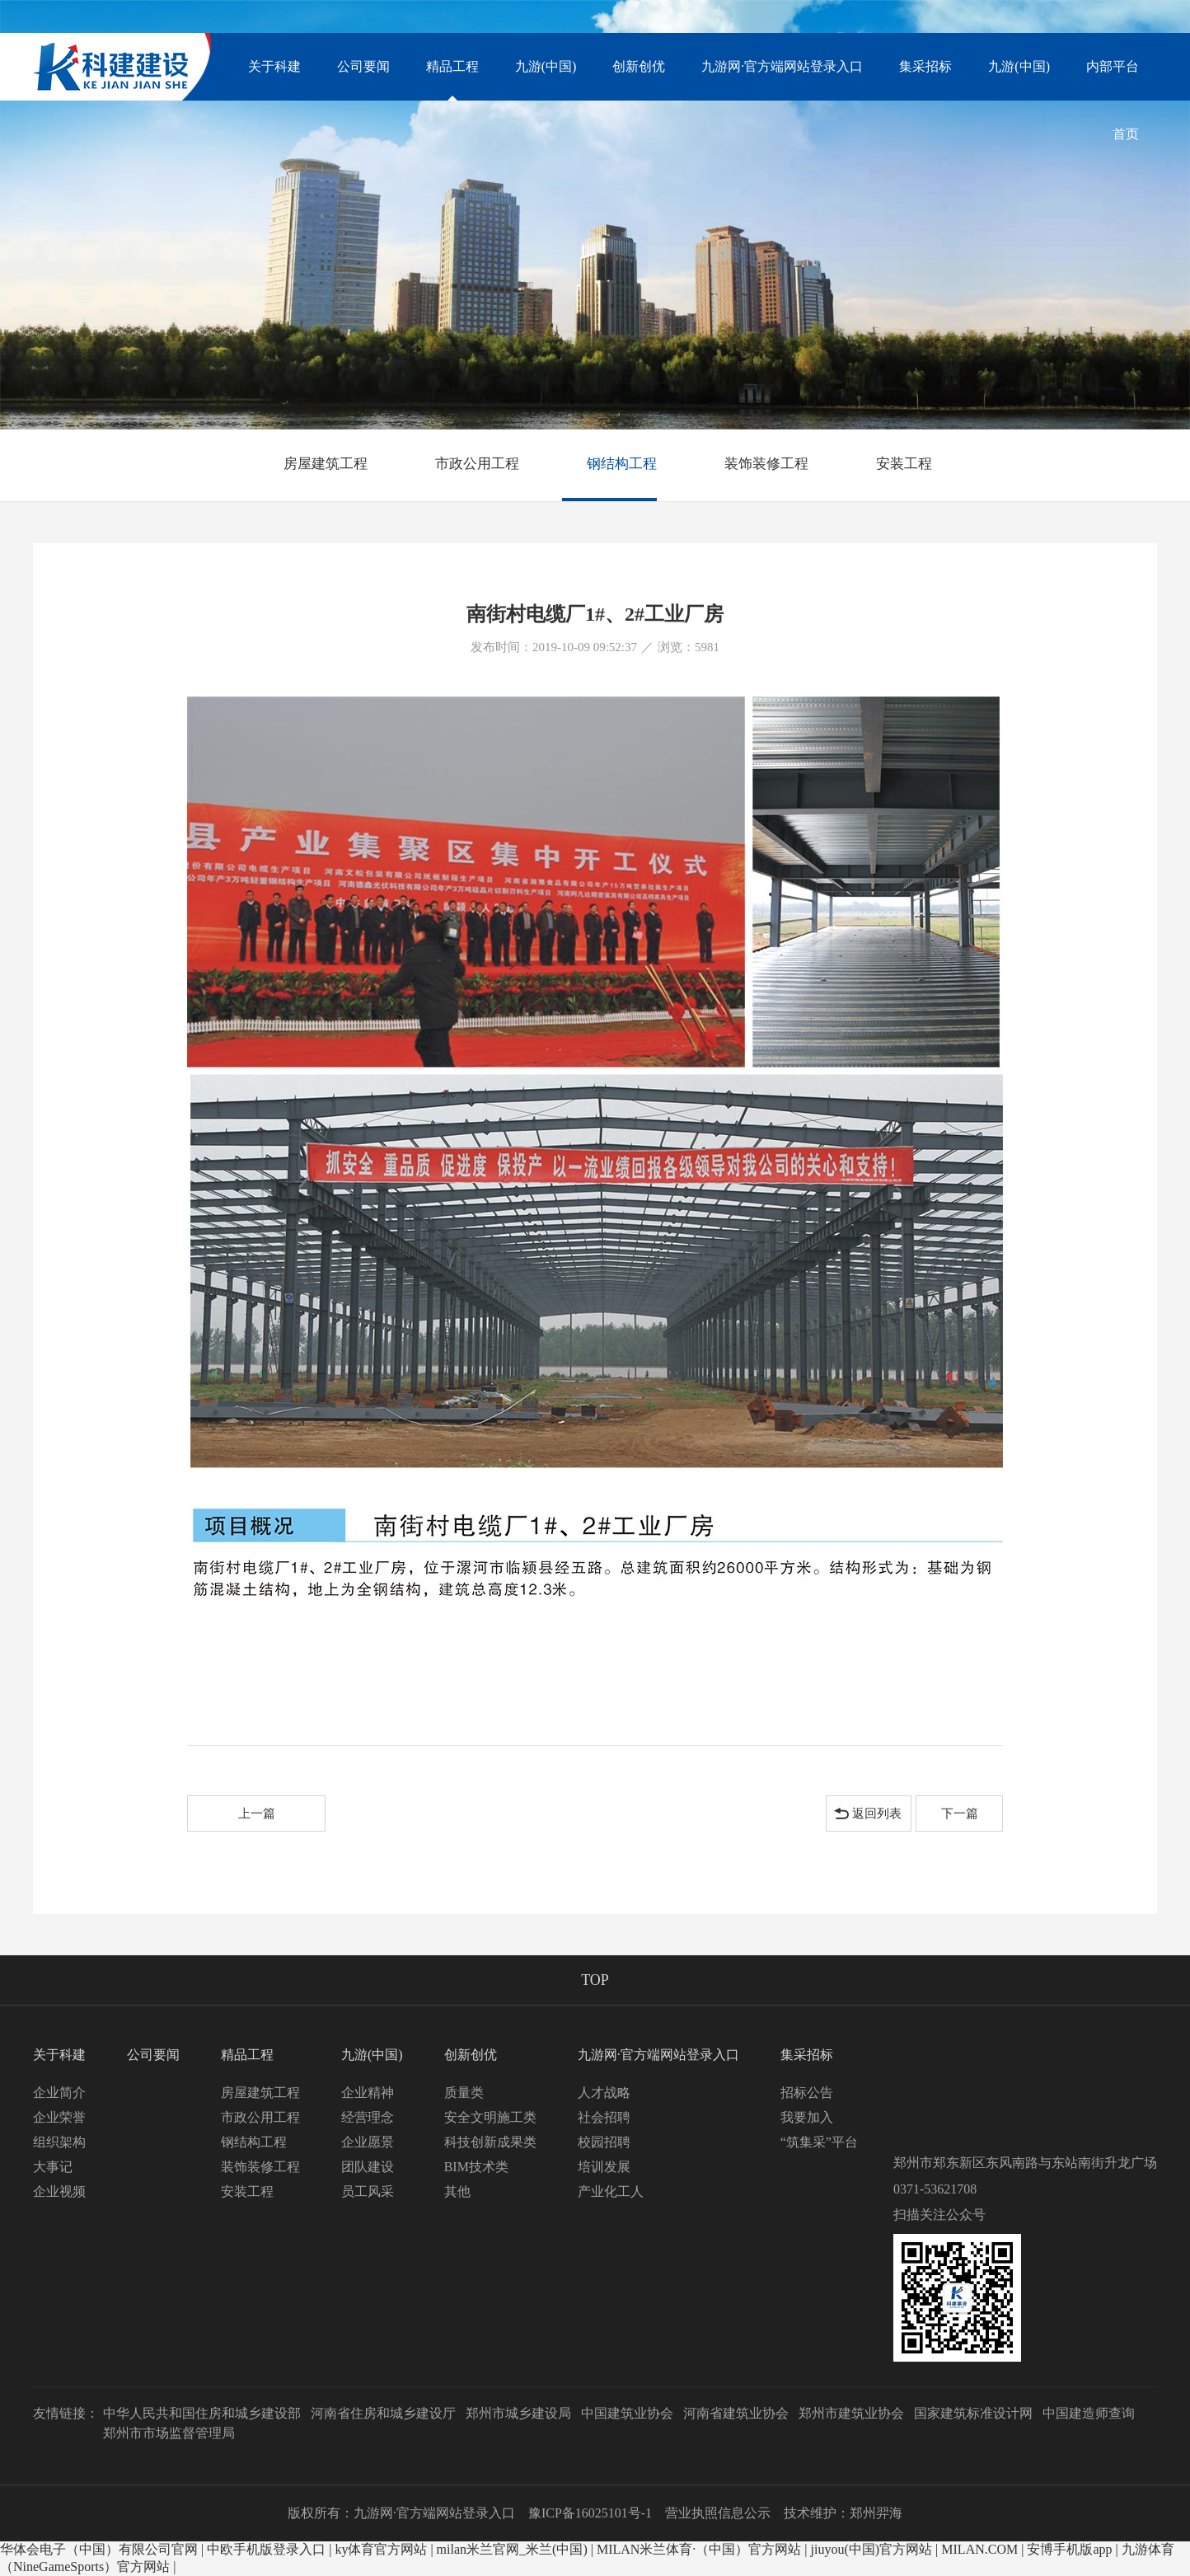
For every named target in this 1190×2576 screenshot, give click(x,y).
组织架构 (59, 2142)
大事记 (53, 2167)
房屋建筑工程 (313, 464)
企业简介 (59, 2093)
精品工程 (452, 80)
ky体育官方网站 (381, 2549)
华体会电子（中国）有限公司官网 (99, 2549)
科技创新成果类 (490, 2142)
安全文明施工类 (490, 2117)
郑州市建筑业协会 (851, 2413)
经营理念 (367, 2117)
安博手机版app (1069, 2549)
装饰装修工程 (754, 464)
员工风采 (367, 2191)
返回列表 (877, 1813)
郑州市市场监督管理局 (169, 2433)
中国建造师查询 (1088, 2413)
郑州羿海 (876, 2513)
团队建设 (367, 2167)
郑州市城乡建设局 (518, 2413)
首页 (1126, 134)
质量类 (464, 2093)
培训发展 (604, 2167)
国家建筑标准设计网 (973, 2413)
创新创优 (638, 66)
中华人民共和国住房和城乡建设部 (202, 2413)
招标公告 (806, 2093)
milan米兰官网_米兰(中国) (512, 2549)
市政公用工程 (464, 464)
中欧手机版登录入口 (266, 2549)
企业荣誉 (59, 2117)
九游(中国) (1019, 66)
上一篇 (256, 1813)
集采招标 (925, 66)
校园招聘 (604, 2142)
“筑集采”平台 (819, 2142)
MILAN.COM (979, 2549)
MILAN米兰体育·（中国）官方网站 (699, 2549)
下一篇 (959, 1813)
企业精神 (367, 2093)
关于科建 (274, 66)
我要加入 (806, 2117)
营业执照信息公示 (718, 2513)
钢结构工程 (609, 464)
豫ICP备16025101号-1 (590, 2513)
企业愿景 (367, 2142)
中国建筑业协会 (627, 2413)
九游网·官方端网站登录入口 (782, 66)
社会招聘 (604, 2117)
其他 (457, 2191)
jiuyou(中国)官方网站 (872, 2549)
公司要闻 (363, 66)
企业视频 (59, 2191)
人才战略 (604, 2093)
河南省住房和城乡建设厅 (383, 2413)
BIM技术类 (476, 2167)
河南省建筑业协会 (736, 2413)
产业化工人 (611, 2191)
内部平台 (1112, 66)
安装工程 (891, 464)
